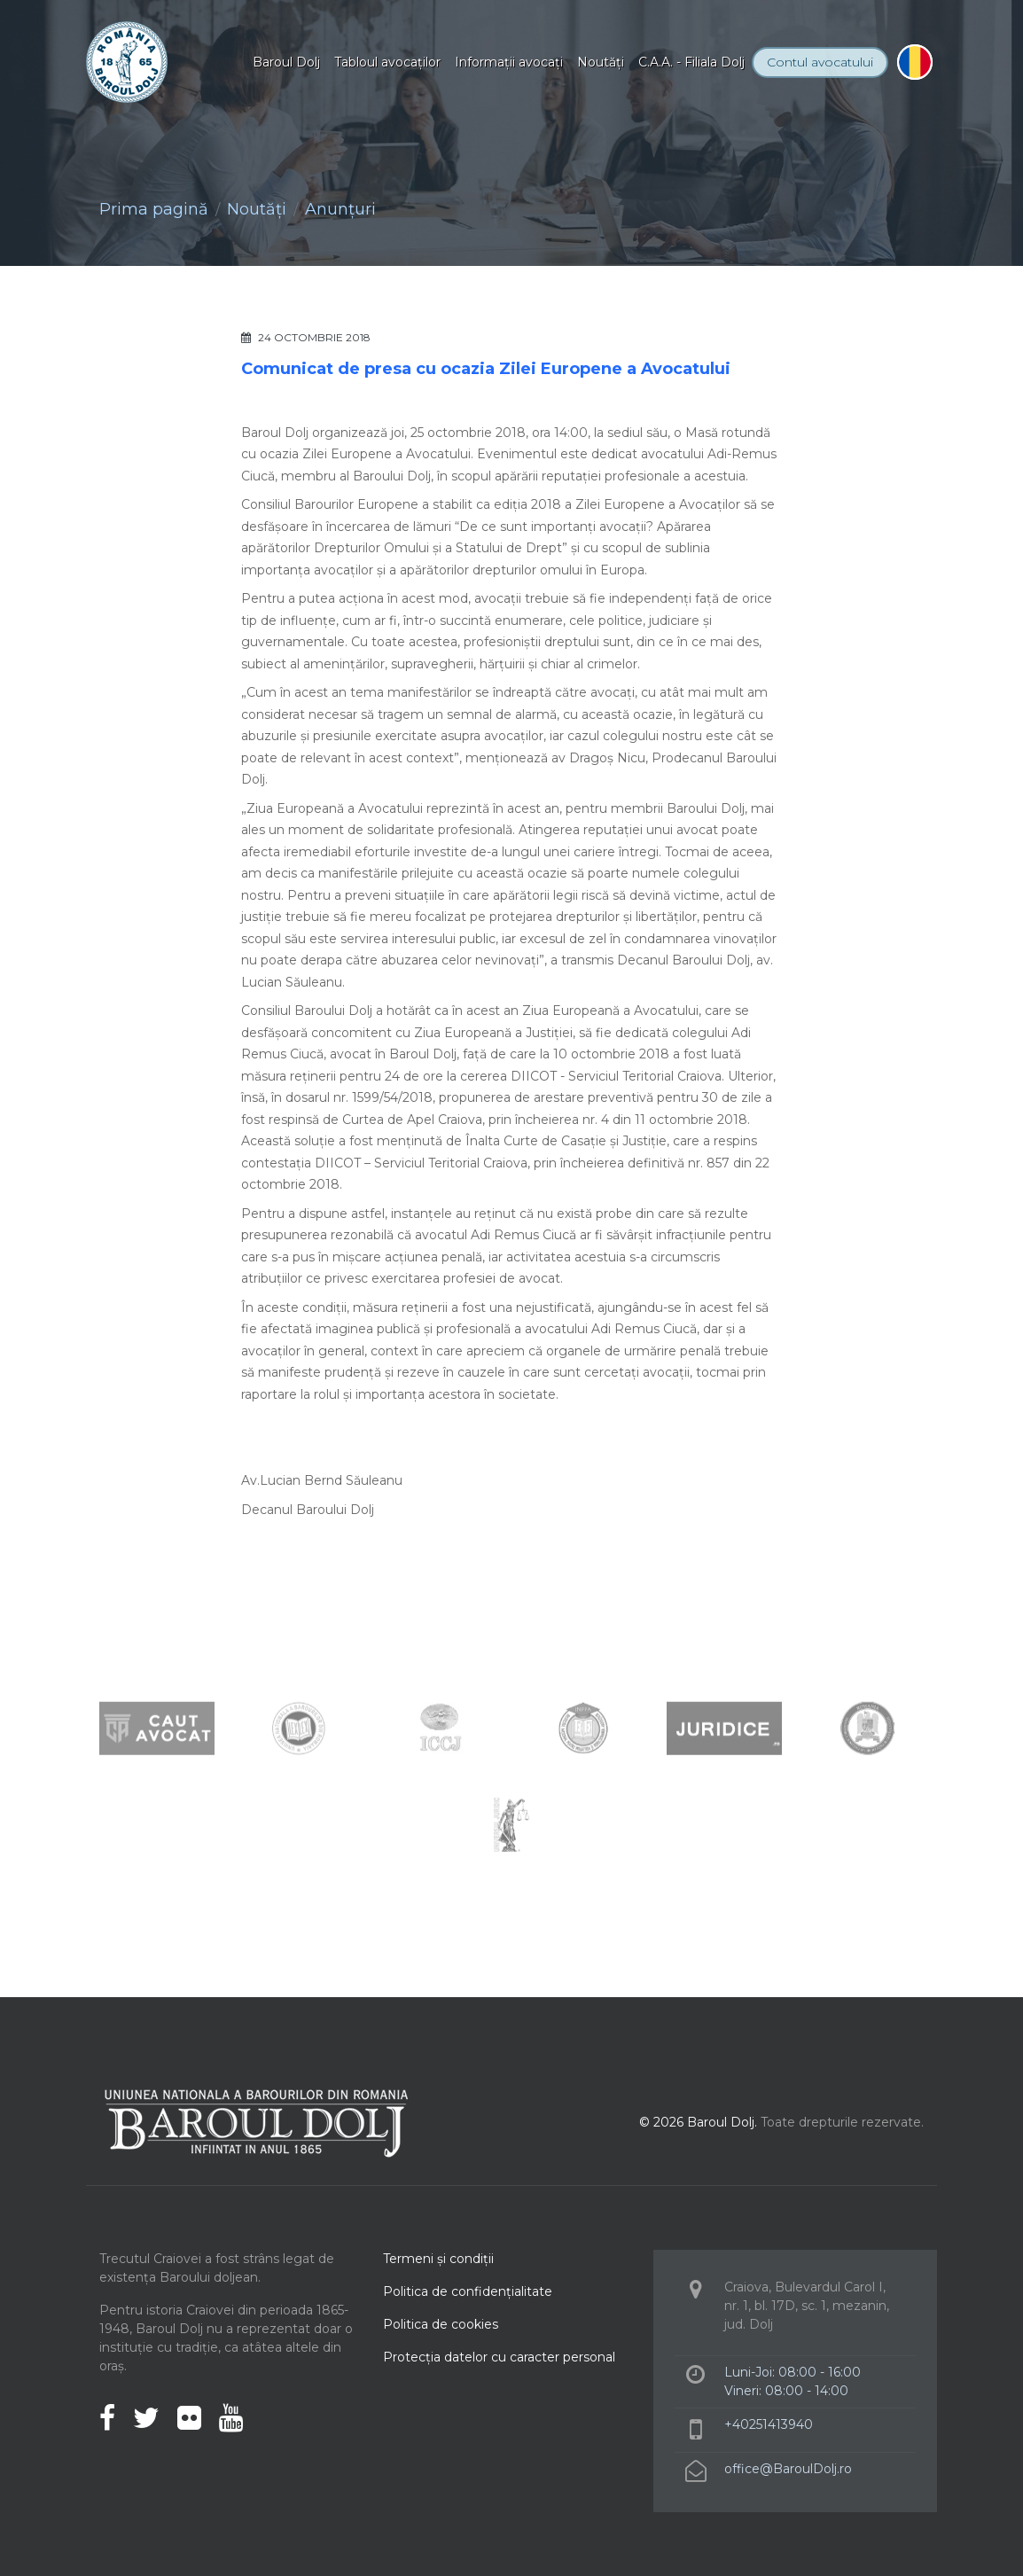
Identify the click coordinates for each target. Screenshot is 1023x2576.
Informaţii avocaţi (509, 62)
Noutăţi (600, 62)
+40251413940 (768, 2424)
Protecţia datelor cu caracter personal (499, 2357)
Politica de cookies (440, 2324)
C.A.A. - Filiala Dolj (691, 62)
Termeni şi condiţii (438, 2259)
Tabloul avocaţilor (387, 62)
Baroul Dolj (286, 62)
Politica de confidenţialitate (467, 2291)
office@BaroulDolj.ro (788, 2469)
